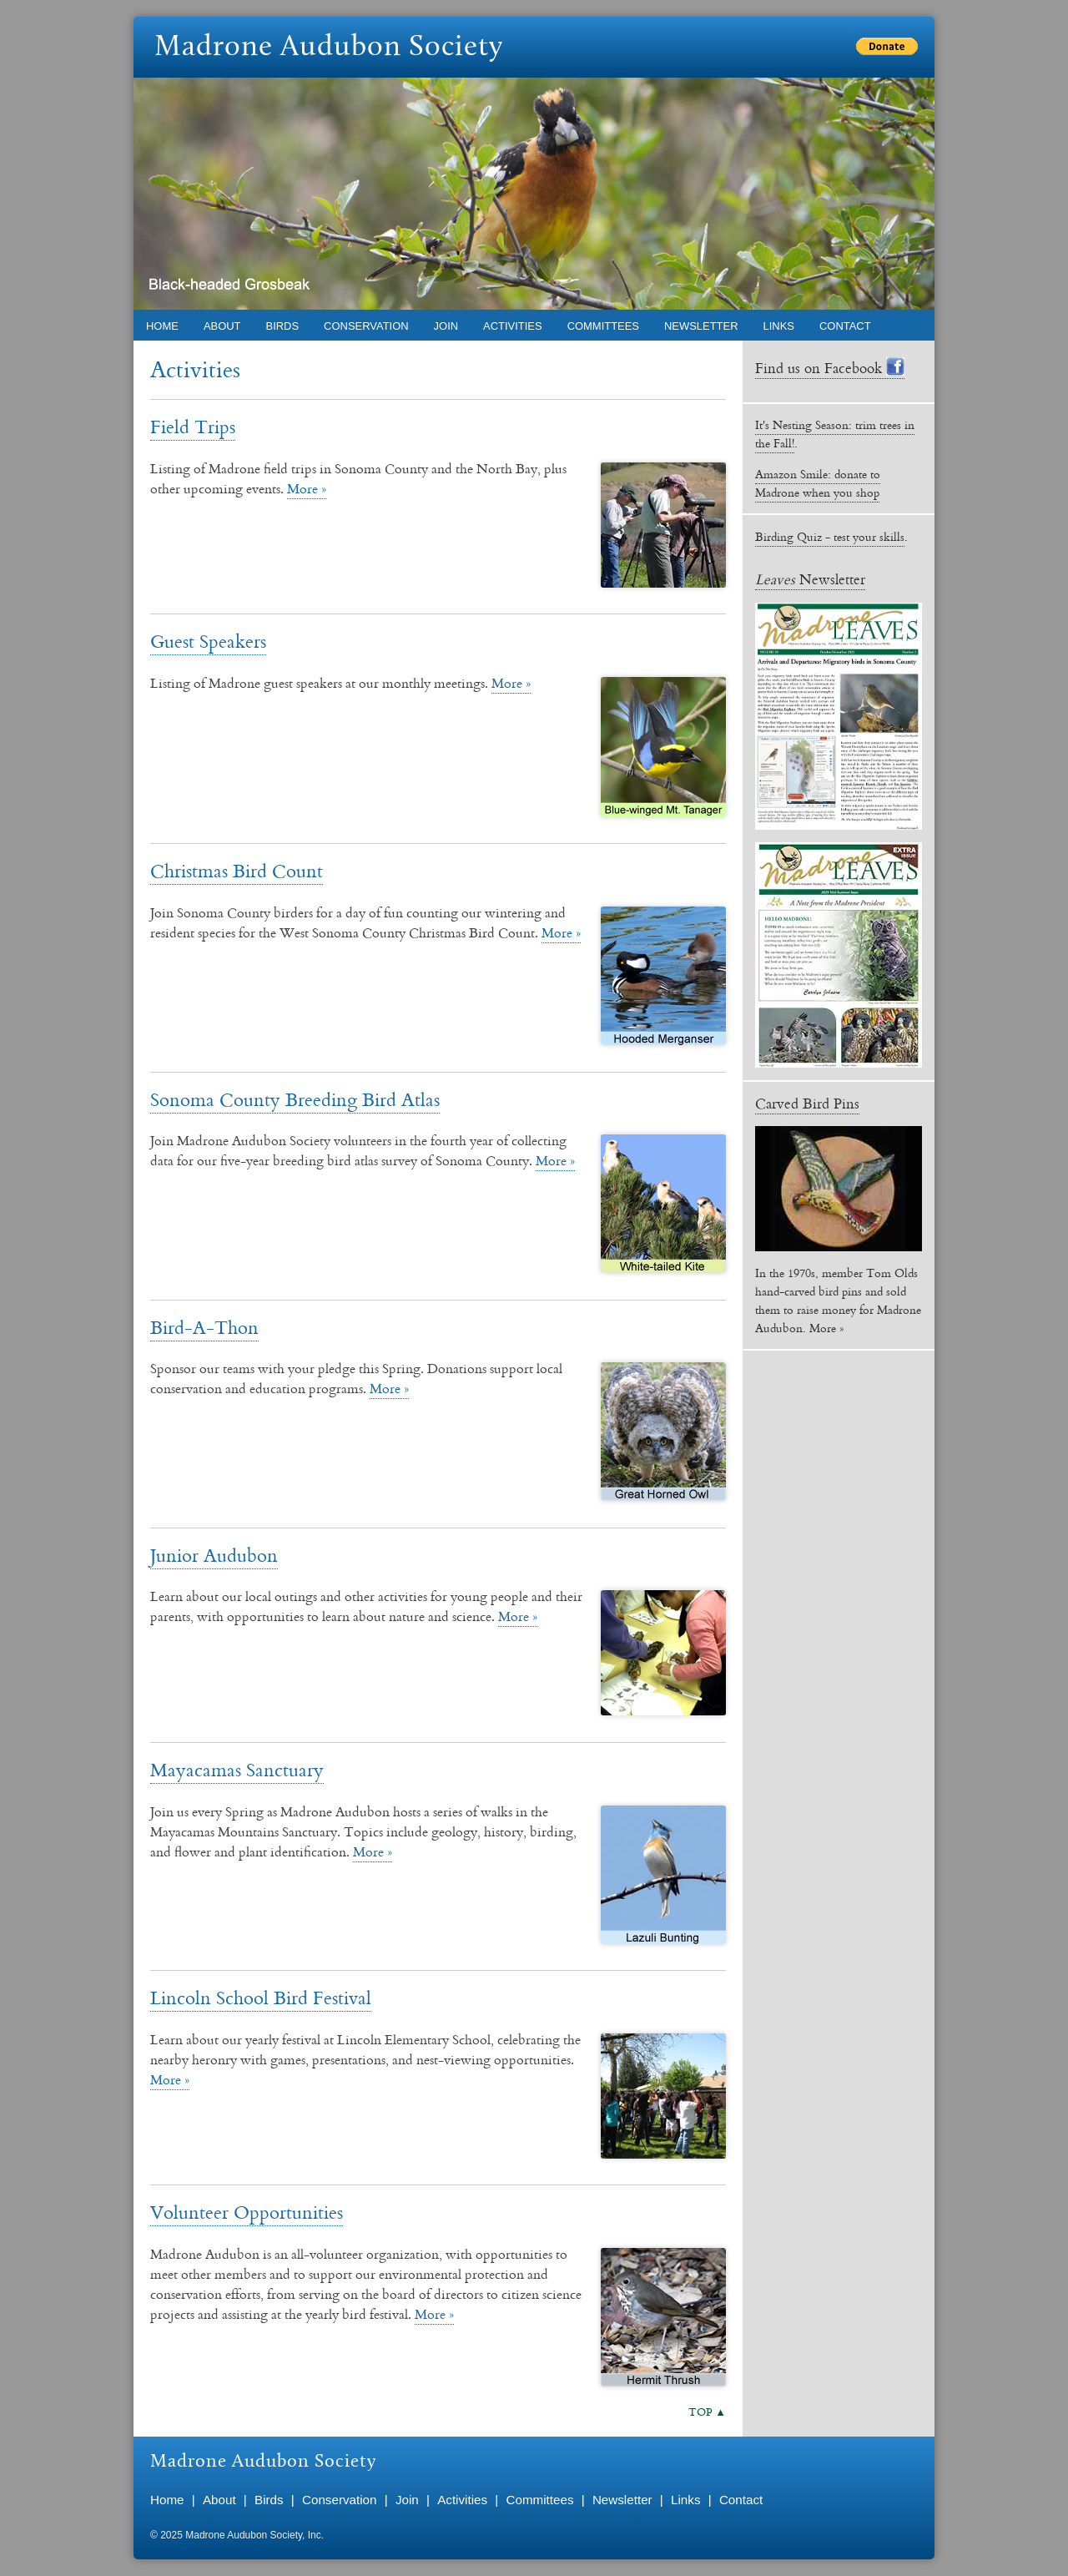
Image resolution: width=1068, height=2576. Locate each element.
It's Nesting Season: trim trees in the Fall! (834, 434)
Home (162, 326)
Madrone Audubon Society (328, 48)
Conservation (366, 326)
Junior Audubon (214, 1554)
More (822, 1328)
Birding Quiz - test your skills (829, 537)
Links (778, 326)
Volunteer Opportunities (246, 2211)
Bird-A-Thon (204, 1327)
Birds (283, 326)
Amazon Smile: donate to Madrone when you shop (817, 483)
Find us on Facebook (829, 367)
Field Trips (192, 426)
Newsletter (701, 326)
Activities (512, 326)
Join (446, 326)
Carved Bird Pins (807, 1103)
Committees (603, 326)
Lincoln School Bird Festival (260, 1997)
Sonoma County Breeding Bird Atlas (295, 1099)
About (222, 326)
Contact (845, 326)
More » (306, 488)
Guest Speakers (208, 640)
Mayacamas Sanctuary (237, 1769)
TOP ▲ (707, 2411)
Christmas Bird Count (236, 870)
